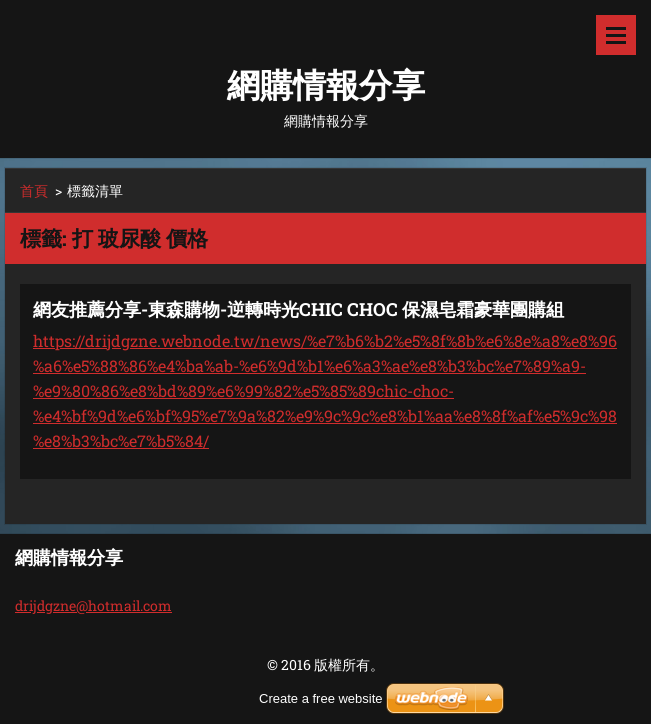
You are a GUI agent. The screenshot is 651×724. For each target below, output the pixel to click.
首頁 (34, 190)
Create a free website (321, 698)
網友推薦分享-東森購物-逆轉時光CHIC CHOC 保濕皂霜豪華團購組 (298, 309)
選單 (616, 35)
